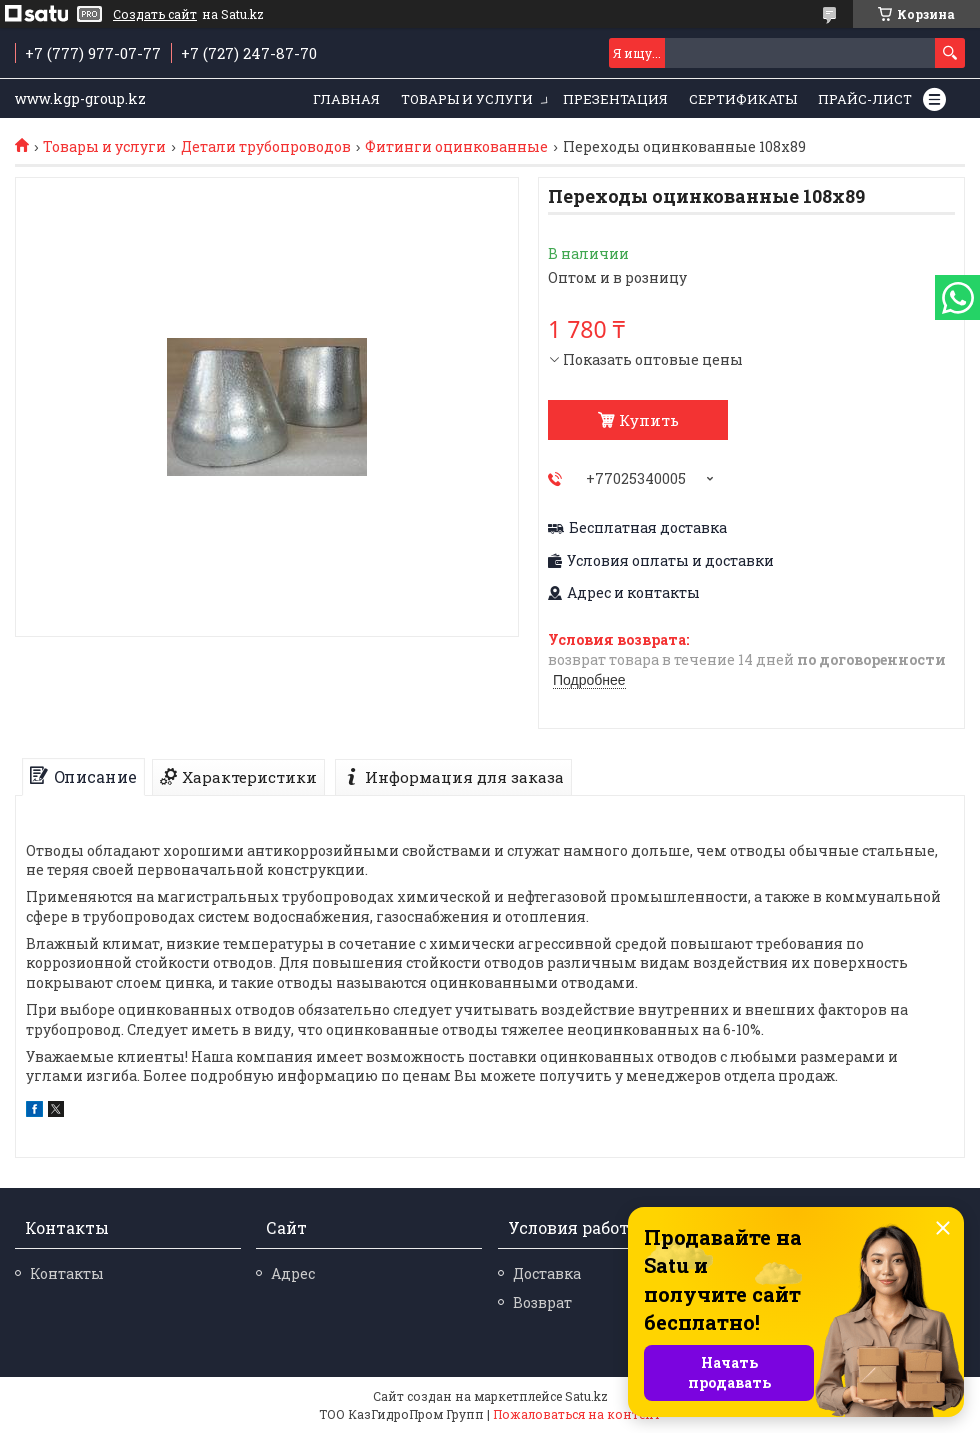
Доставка (547, 1273)
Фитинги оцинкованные (456, 147)
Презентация (615, 99)
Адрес (293, 1273)
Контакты (67, 1273)
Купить (649, 420)
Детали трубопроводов (266, 147)
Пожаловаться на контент (577, 1414)
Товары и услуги (467, 99)
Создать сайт (155, 14)
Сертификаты (743, 99)
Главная (346, 99)
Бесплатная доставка (648, 528)
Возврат (542, 1302)
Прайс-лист (865, 99)
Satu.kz (586, 1396)
